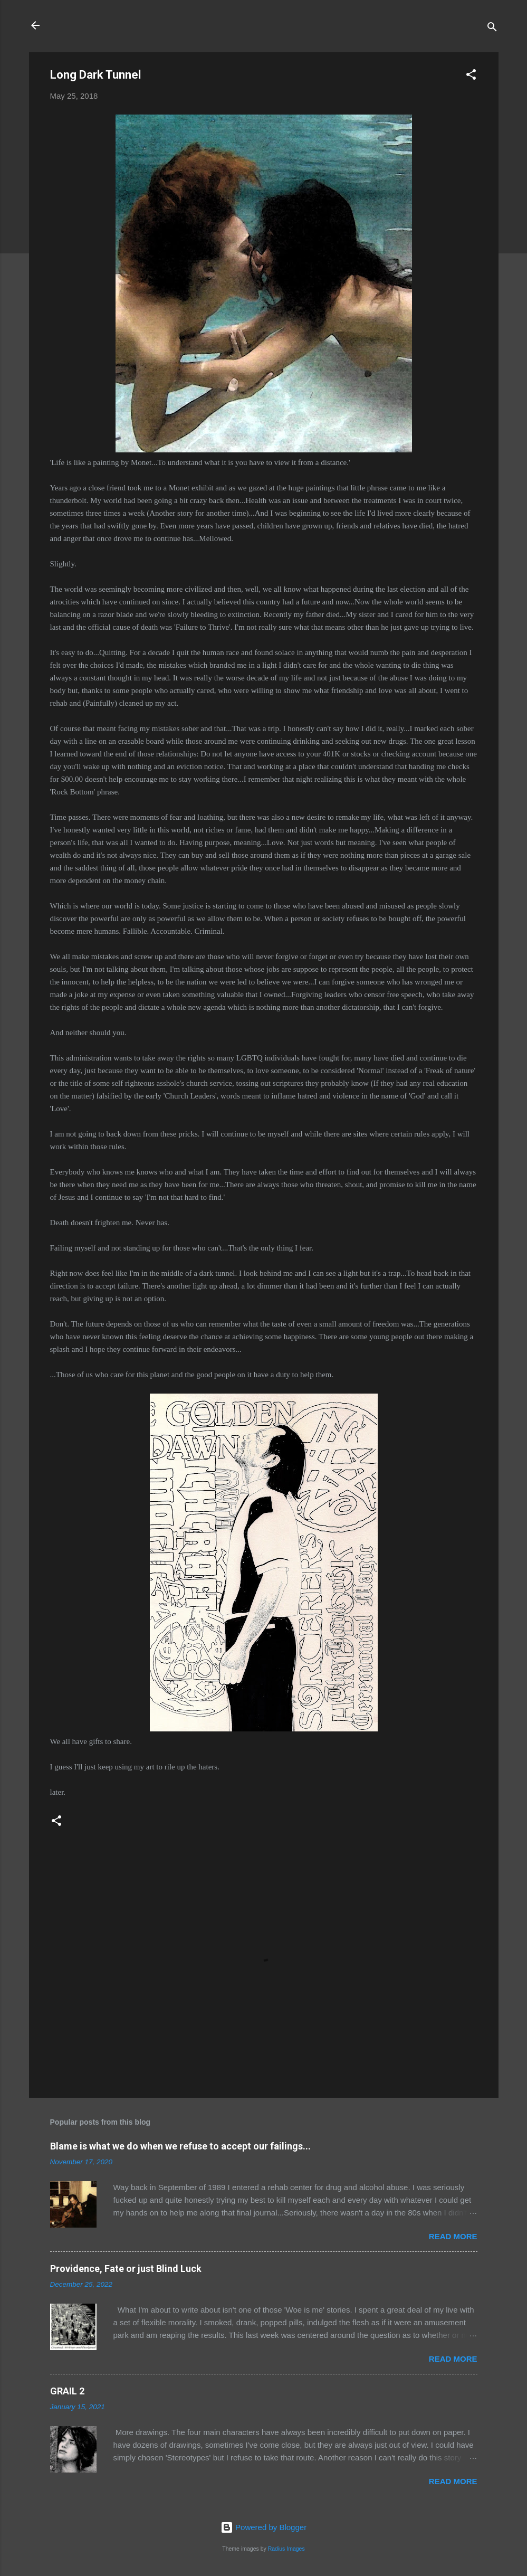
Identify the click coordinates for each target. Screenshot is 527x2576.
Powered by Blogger (263, 2527)
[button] (471, 76)
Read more (453, 2236)
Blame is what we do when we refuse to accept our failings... (180, 2146)
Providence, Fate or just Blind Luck (126, 2268)
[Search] (492, 29)
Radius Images (286, 2548)
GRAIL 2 (67, 2391)
